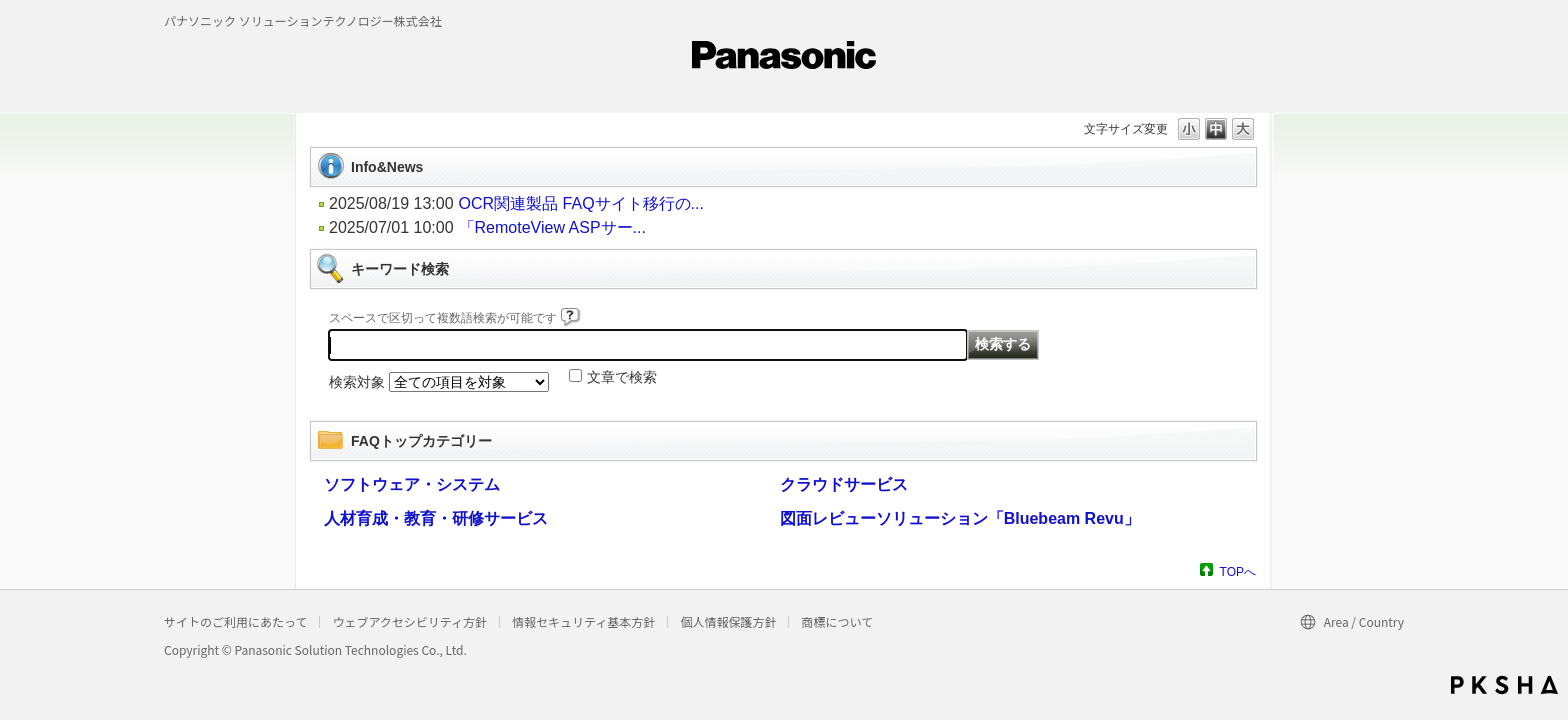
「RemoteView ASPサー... (552, 227)
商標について (837, 621)
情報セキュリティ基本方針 (583, 621)
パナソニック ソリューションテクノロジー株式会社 (303, 20)
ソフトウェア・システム (412, 484)
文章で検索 (622, 377)
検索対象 (357, 382)
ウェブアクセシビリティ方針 (409, 621)
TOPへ (1238, 571)
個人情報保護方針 (728, 621)
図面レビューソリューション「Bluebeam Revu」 (960, 518)
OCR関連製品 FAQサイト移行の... (581, 203)
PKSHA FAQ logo (1504, 685)
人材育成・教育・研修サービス (436, 518)
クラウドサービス (844, 484)
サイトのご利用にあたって (235, 621)
